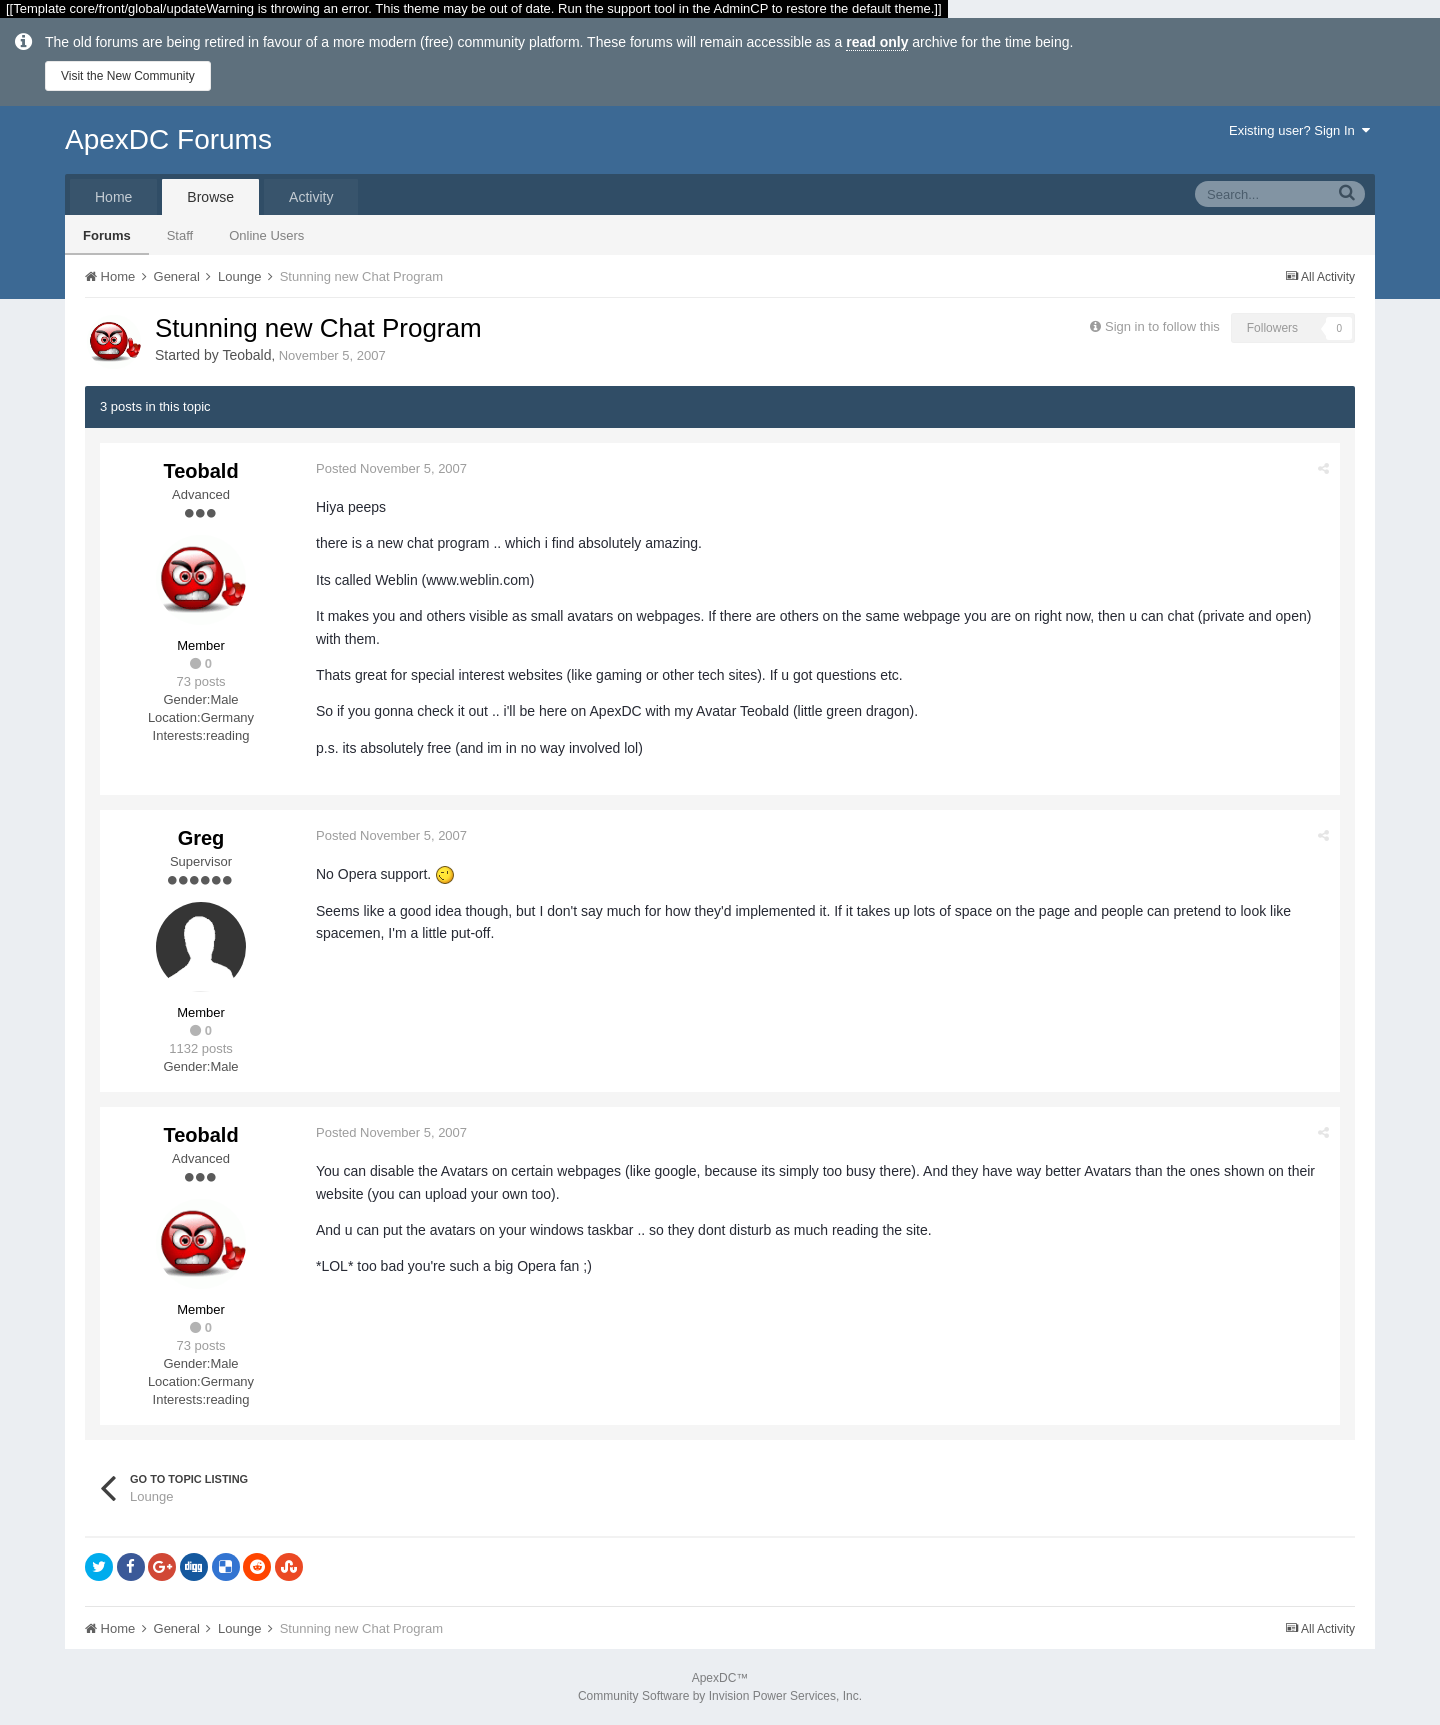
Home (113, 197)
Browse (210, 197)
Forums (107, 235)
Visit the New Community (128, 76)
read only (877, 42)
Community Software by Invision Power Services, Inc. (720, 1696)
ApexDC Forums (168, 139)
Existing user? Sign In (1299, 130)
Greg (201, 838)
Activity (311, 197)
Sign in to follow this (1162, 326)
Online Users (266, 235)
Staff (180, 235)
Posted (391, 468)
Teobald (246, 355)
